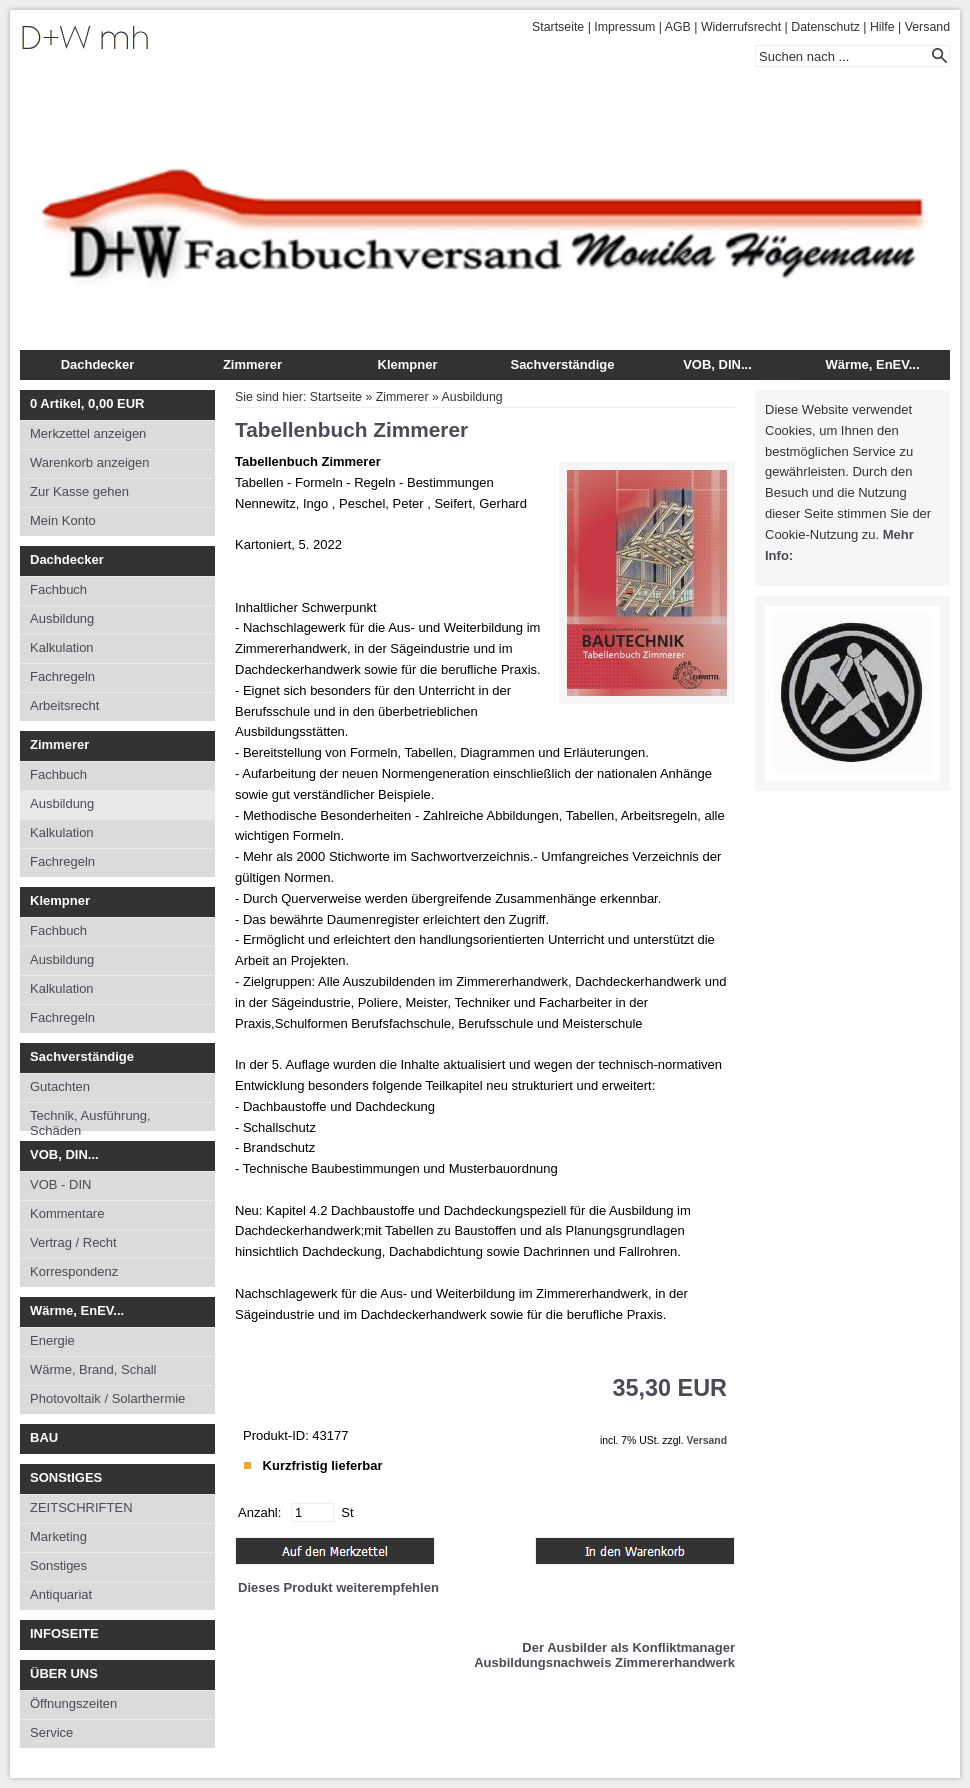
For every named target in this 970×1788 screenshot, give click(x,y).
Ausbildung (62, 618)
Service (51, 1732)
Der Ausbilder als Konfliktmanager (628, 1647)
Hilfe (882, 27)
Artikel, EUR (87, 403)
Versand (927, 27)
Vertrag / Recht (73, 1242)
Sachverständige (562, 364)
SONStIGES (66, 1477)
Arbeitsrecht (64, 705)
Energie (52, 1340)
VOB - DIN (60, 1184)
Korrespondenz (74, 1271)
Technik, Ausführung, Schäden (90, 1119)
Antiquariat (61, 1594)
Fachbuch (58, 589)
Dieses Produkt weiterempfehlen (338, 1587)
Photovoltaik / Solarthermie (107, 1398)
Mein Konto (63, 520)
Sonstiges (58, 1565)
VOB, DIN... (717, 364)
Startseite (558, 27)
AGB (678, 27)
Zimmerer (252, 364)
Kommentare (67, 1213)
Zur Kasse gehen (79, 491)
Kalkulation (62, 647)
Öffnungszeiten (73, 1703)
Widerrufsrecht (741, 27)
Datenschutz (825, 27)
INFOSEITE (64, 1633)
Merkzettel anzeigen (88, 433)
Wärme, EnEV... (872, 364)
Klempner (408, 364)
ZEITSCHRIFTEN (81, 1507)
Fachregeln (62, 676)
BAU (44, 1437)
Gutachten (60, 1086)
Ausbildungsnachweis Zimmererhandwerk (604, 1662)
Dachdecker (98, 364)
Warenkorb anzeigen (89, 462)
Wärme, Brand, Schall (93, 1369)
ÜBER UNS (64, 1673)
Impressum (624, 27)
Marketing (58, 1536)
